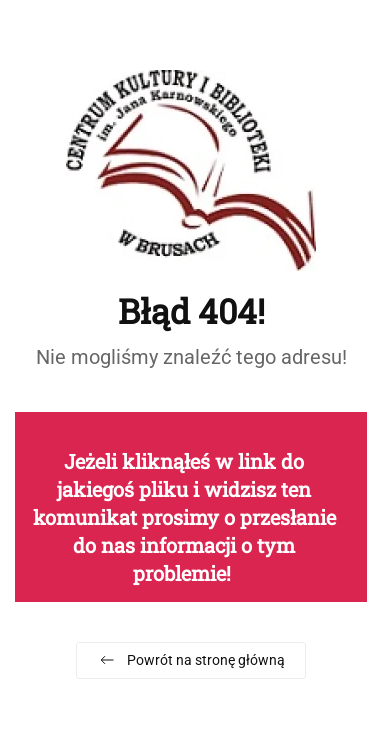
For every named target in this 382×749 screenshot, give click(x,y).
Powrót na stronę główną (191, 660)
